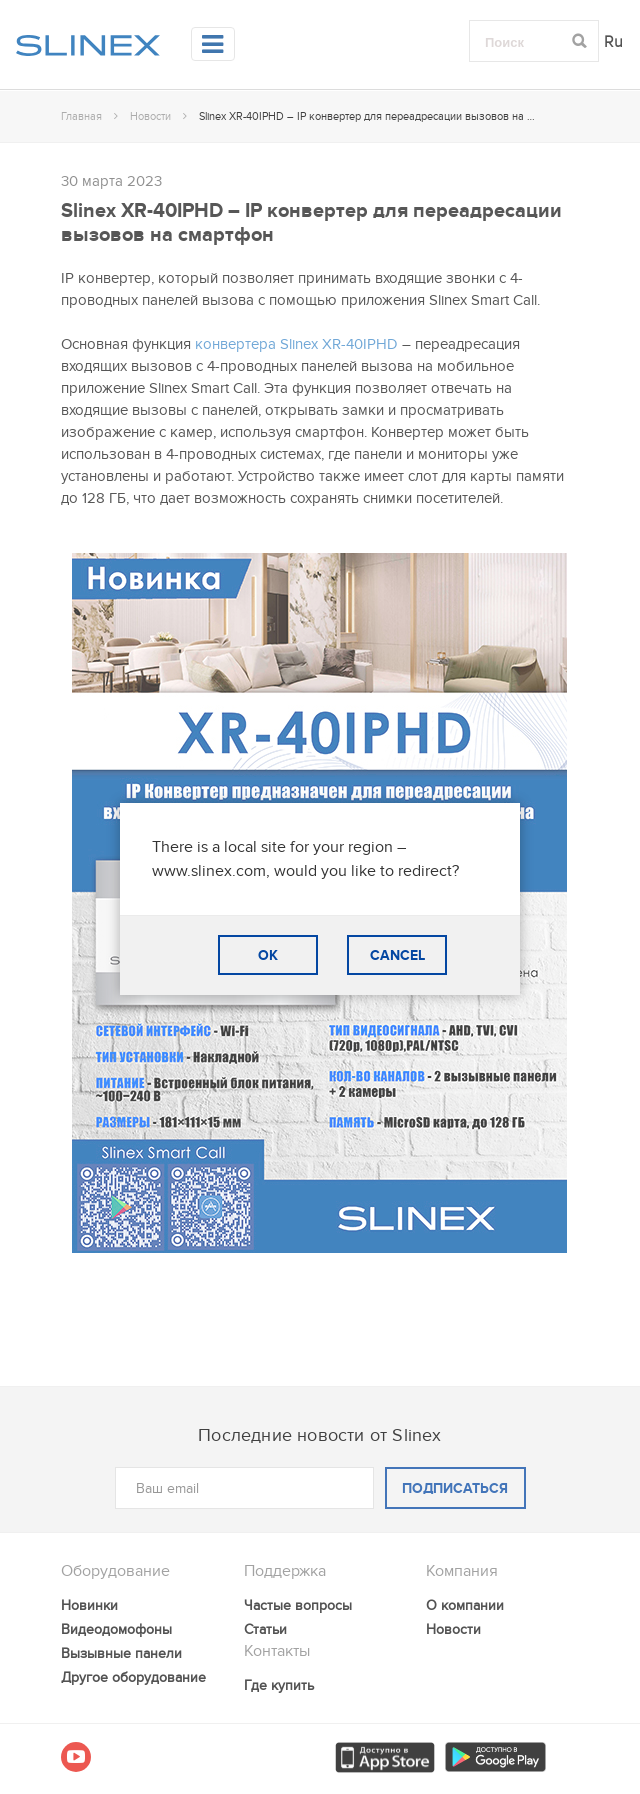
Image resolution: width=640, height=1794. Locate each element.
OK (268, 955)
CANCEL (397, 955)
